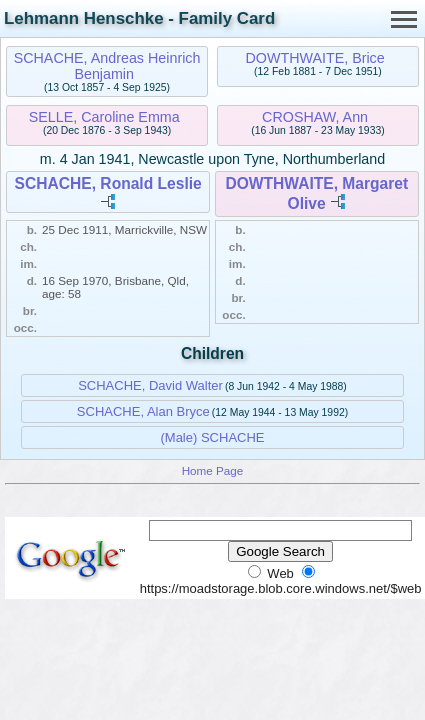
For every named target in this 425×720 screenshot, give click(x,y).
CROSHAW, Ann (315, 117)
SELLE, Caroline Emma (104, 117)
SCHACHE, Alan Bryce (143, 411)
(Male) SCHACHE (212, 437)
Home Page (213, 470)
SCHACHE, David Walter (150, 385)
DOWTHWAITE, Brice (314, 58)
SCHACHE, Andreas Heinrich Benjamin (107, 66)
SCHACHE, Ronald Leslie (108, 183)
